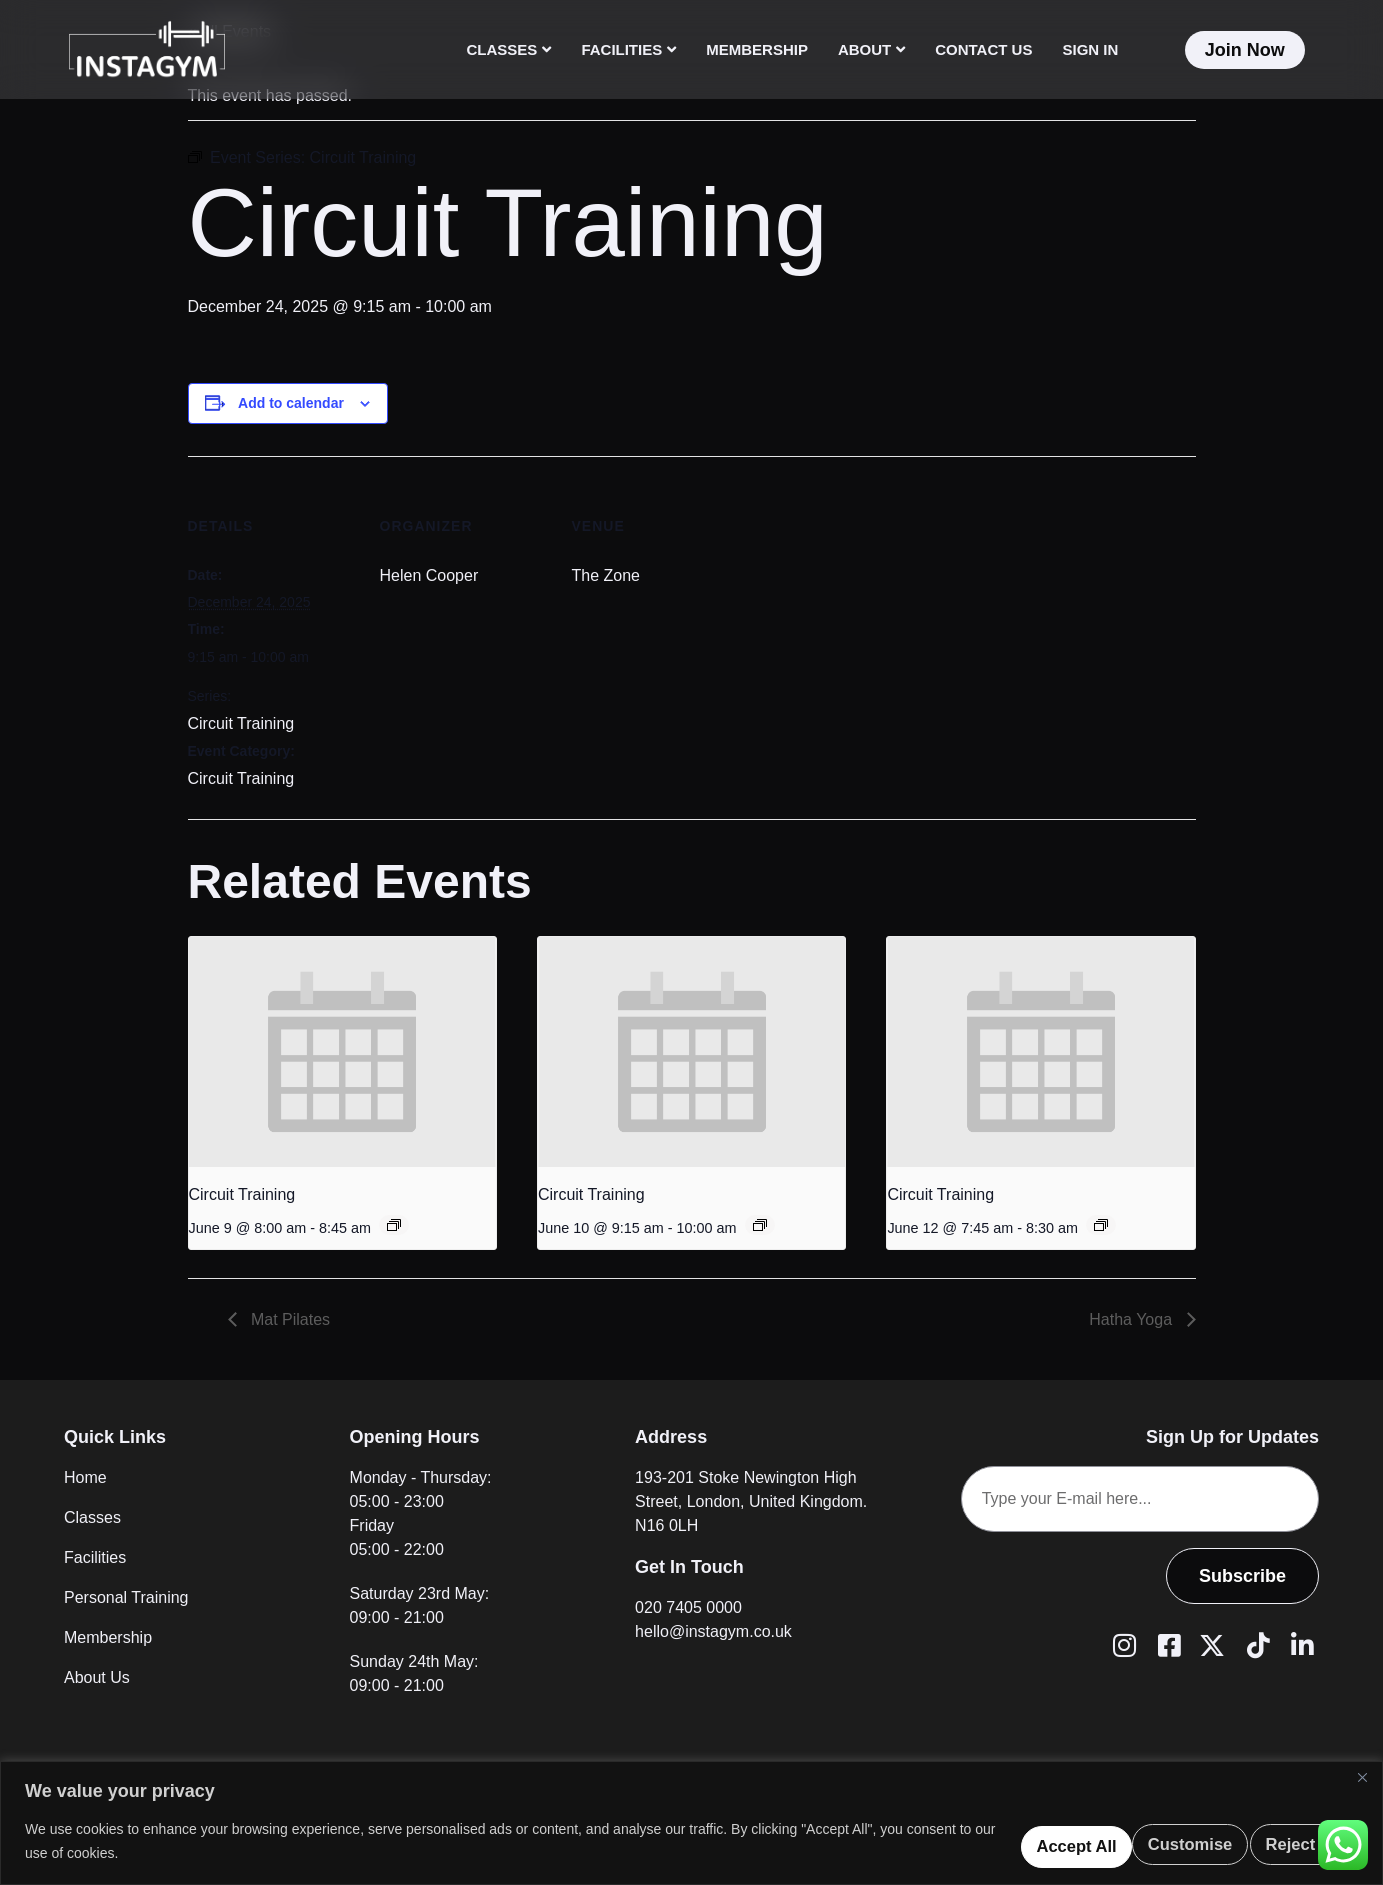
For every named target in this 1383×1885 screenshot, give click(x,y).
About (871, 49)
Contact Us (983, 49)
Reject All (1122, 1840)
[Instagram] (1121, 1644)
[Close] (1362, 1775)
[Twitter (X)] (1210, 1644)
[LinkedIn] (1299, 1644)
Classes (509, 49)
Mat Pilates (289, 1319)
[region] (691, 1821)
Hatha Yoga (1132, 1319)
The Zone (606, 575)
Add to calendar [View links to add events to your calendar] (291, 403)
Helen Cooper (429, 575)
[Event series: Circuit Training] (394, 1225)
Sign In (1090, 49)
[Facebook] (1166, 1644)
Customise (962, 1840)
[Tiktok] (1255, 1644)
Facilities (628, 49)
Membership (757, 49)
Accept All (1281, 1840)
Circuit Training (241, 723)
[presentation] (342, 1052)
